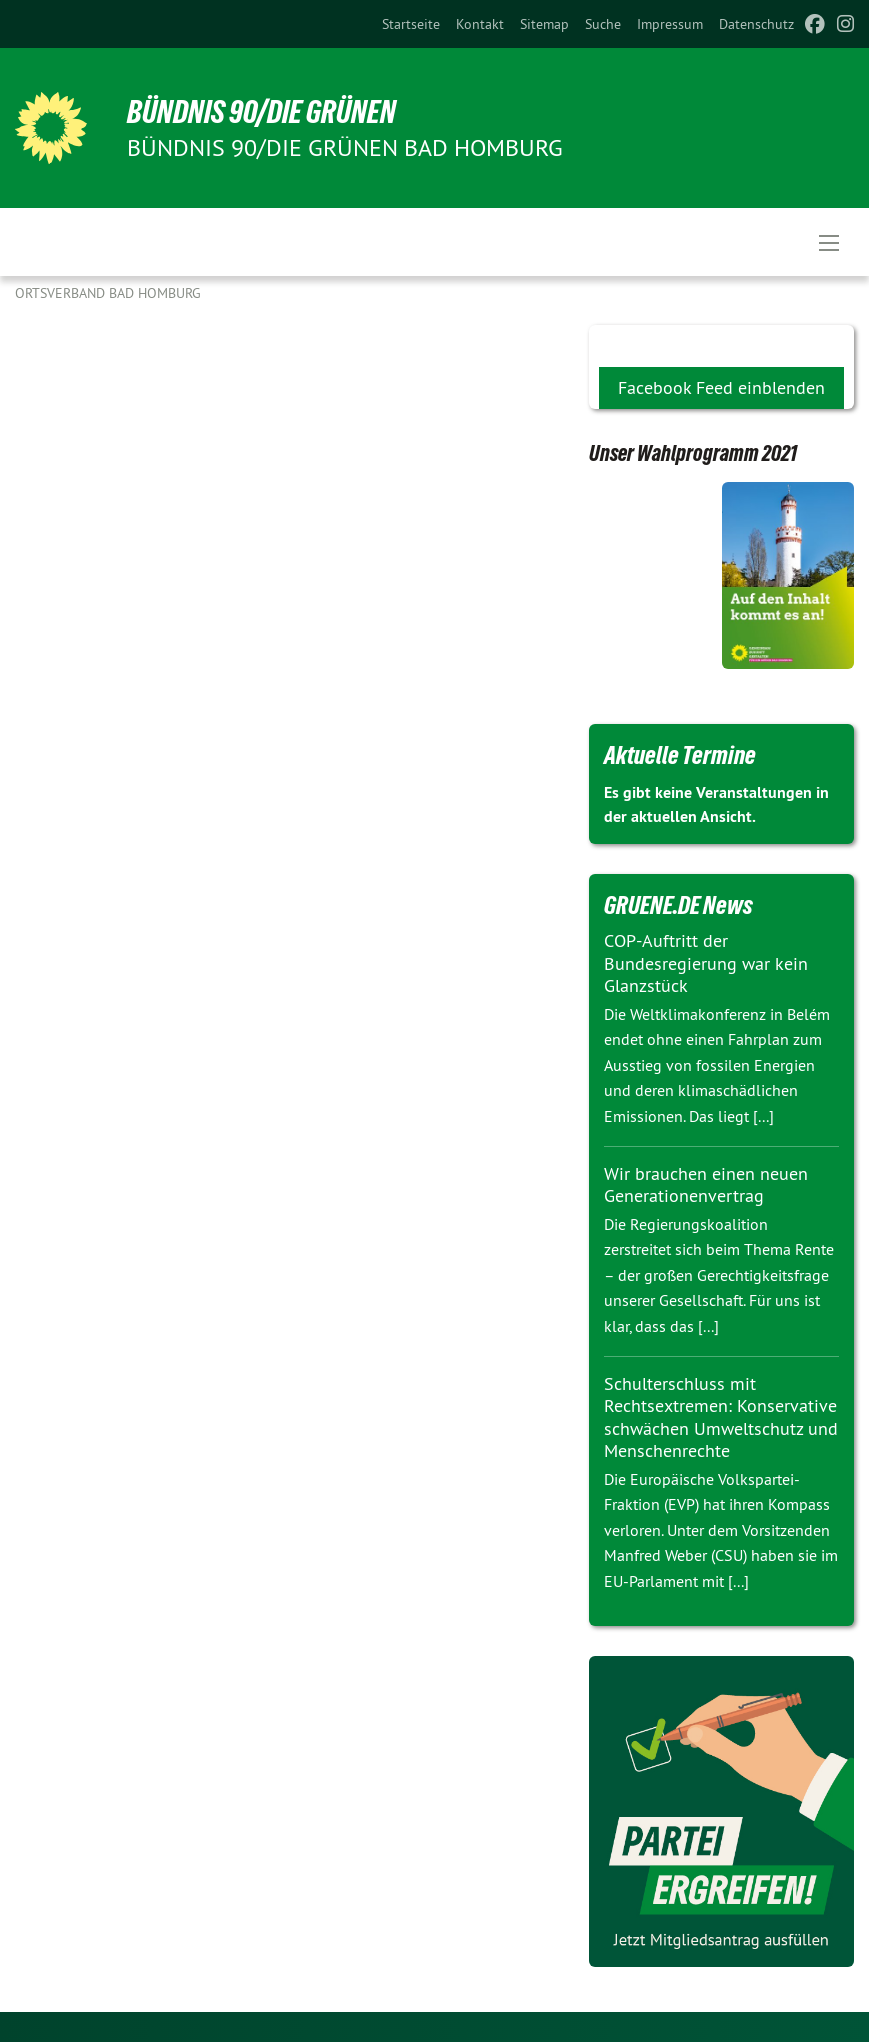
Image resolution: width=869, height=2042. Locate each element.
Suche (603, 24)
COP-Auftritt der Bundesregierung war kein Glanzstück (706, 963)
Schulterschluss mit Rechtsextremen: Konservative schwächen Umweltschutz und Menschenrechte (721, 1417)
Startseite (411, 24)
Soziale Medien (655, 341)
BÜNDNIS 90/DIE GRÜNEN (261, 112)
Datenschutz (756, 24)
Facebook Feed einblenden (721, 387)
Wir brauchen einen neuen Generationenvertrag (706, 1185)
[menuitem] (411, 24)
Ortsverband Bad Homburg (108, 293)
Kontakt (480, 24)
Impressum (670, 24)
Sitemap (544, 24)
